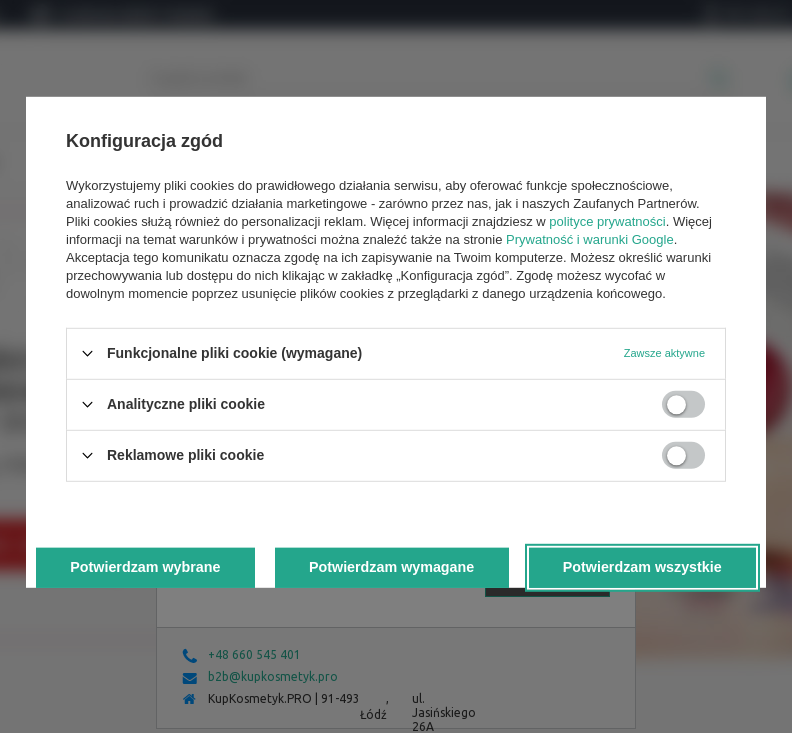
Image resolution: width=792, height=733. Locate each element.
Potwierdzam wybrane (145, 567)
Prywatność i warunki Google (590, 238)
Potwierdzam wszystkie (642, 567)
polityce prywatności (607, 220)
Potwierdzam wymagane (391, 567)
